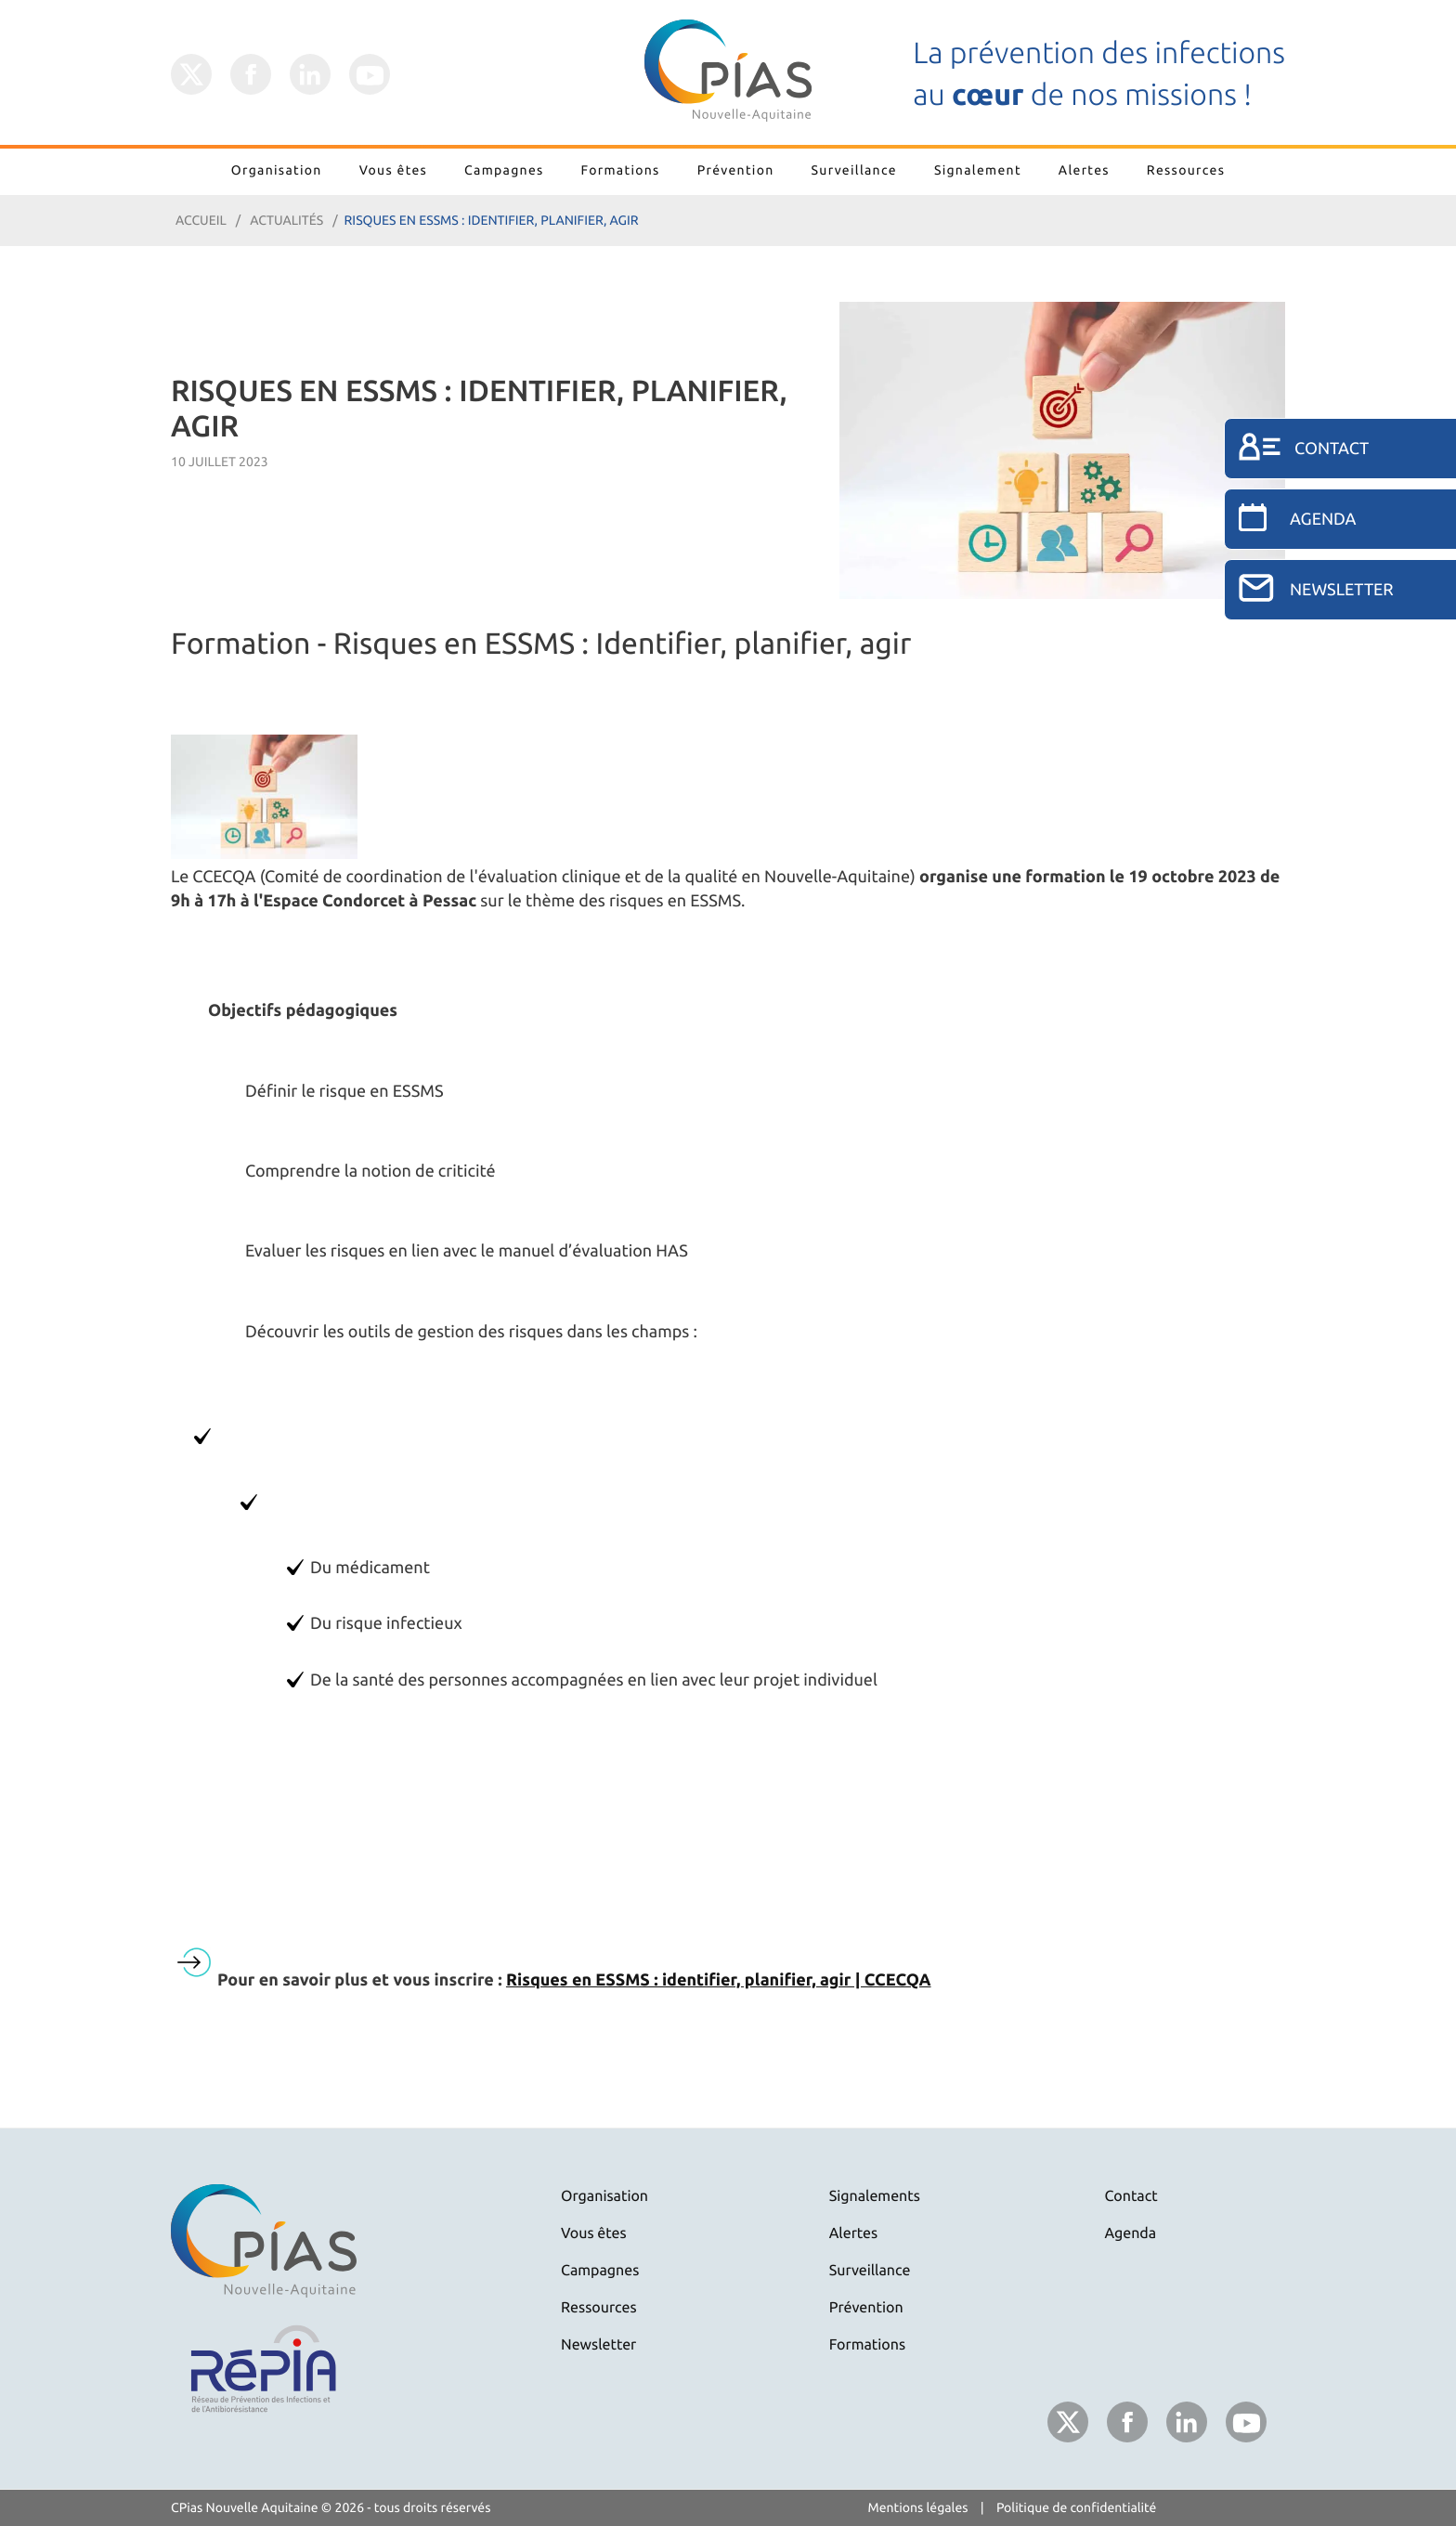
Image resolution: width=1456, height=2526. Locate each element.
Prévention (735, 170)
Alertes (1084, 170)
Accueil (201, 220)
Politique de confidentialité (1076, 2507)
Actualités (286, 220)
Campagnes (504, 170)
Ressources (1186, 170)
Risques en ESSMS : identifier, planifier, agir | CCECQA (718, 1980)
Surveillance (854, 170)
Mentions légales (918, 2507)
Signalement (977, 170)
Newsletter (598, 2345)
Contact (1131, 2196)
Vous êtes (393, 170)
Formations (620, 170)
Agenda (1131, 2233)
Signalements (874, 2196)
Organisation (276, 170)
